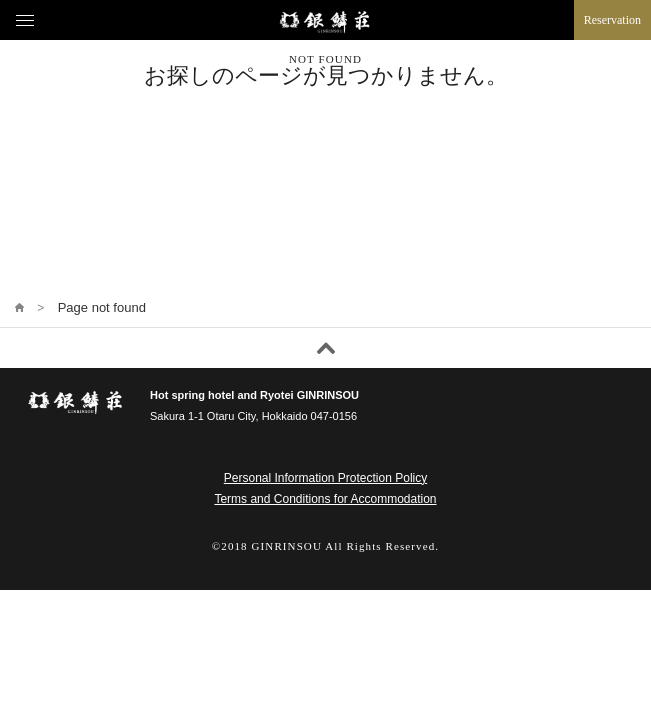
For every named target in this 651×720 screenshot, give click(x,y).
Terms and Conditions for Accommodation (325, 499)
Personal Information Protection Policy (325, 478)
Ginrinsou (325, 22)
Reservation (612, 20)
